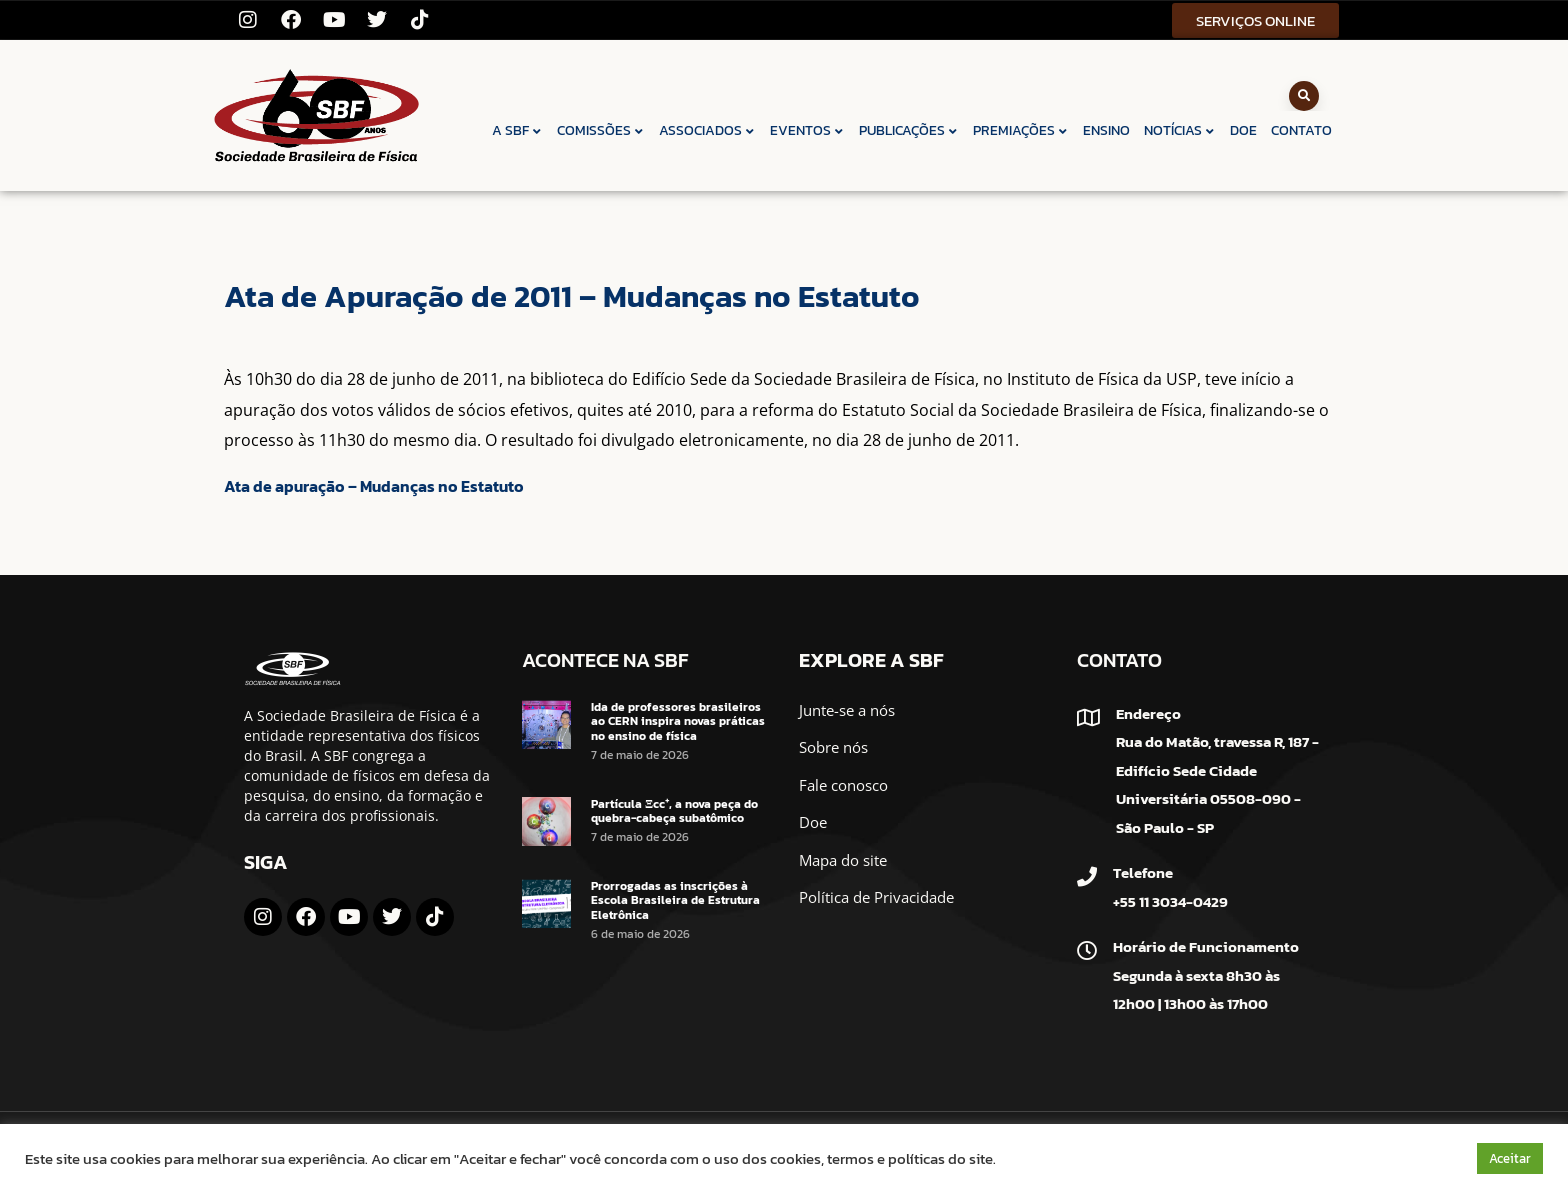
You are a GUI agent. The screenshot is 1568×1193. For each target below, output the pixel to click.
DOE (1243, 130)
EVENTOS (807, 130)
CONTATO (1301, 130)
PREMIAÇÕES (1021, 130)
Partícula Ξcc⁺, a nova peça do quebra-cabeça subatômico (674, 811)
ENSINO (1106, 130)
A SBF (517, 130)
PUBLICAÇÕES (909, 130)
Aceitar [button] (1510, 1158)
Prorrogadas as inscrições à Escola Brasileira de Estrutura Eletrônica (675, 900)
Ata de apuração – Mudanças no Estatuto (374, 486)
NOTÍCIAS (1180, 130)
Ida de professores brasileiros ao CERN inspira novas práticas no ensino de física (678, 721)
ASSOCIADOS (707, 130)
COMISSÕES (601, 130)
